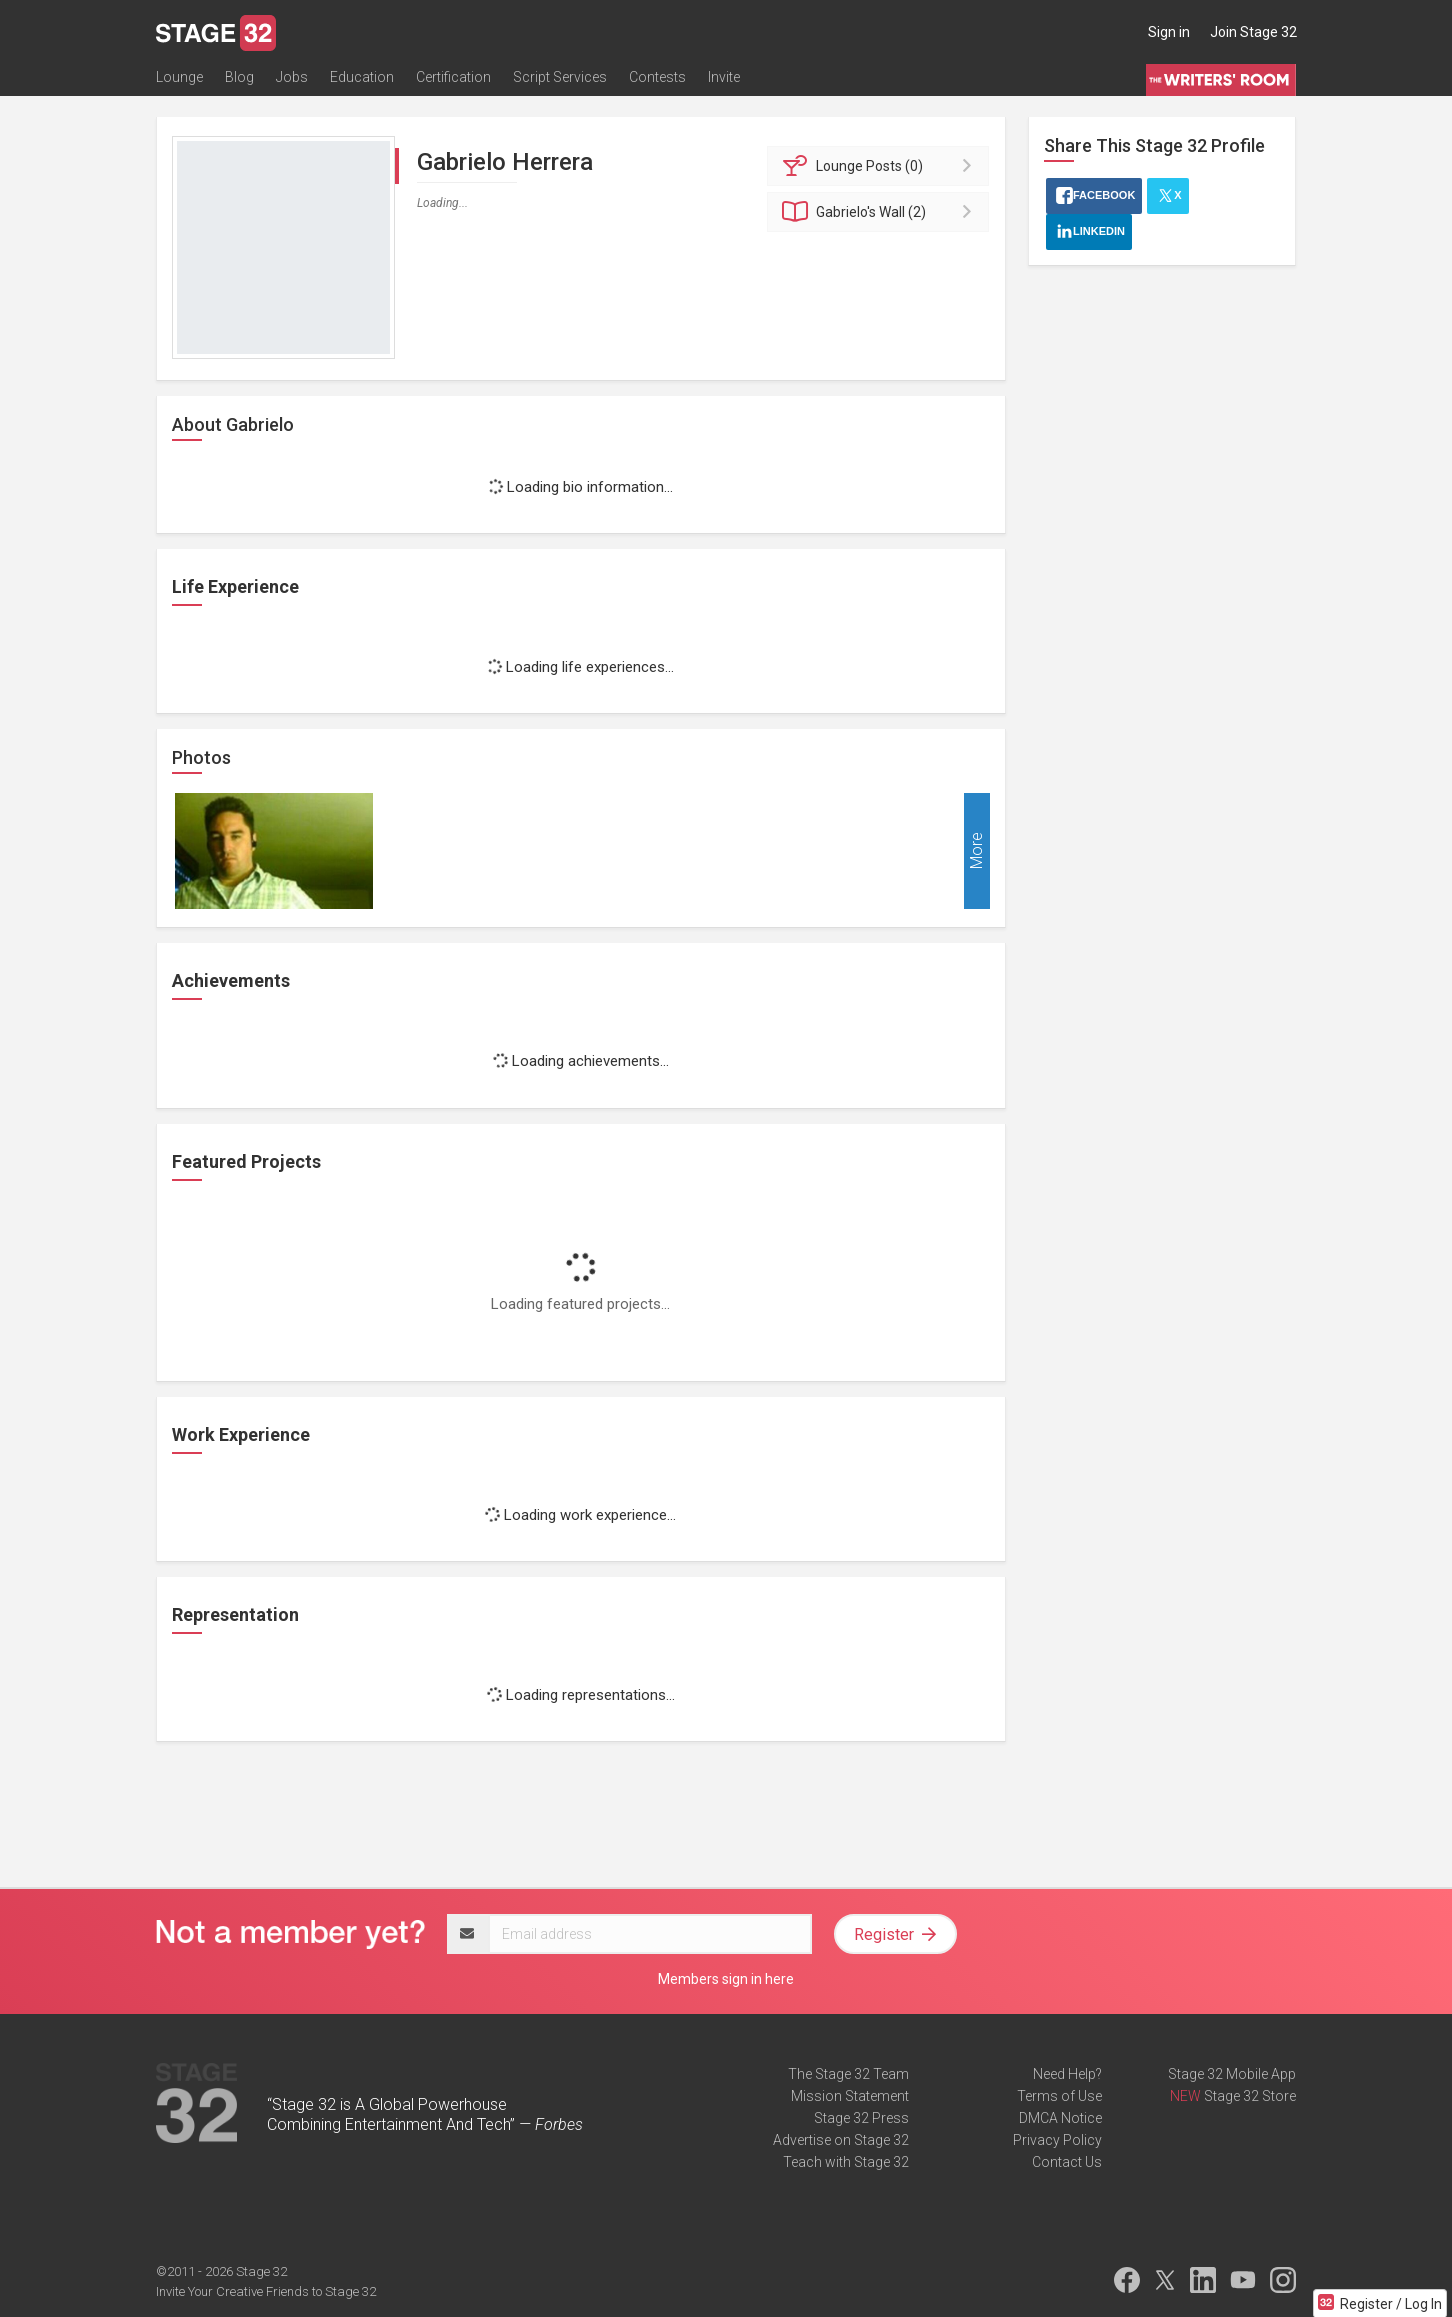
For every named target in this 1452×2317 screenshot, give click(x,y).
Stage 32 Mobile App (1232, 2074)
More (976, 851)
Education (362, 77)
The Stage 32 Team (848, 2074)
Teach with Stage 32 (846, 2162)
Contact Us (1067, 2162)
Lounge (179, 77)
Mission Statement (850, 2096)
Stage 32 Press (861, 2118)
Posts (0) (881, 166)
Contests (657, 77)
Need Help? (1067, 2074)
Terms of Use (1059, 2096)
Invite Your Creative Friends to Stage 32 (266, 2291)
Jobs (292, 77)
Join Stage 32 (1253, 32)
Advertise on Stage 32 (841, 2140)
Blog (239, 77)
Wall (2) (881, 212)
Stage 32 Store (1250, 2096)
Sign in (1169, 32)
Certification (453, 77)
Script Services (560, 77)
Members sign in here (726, 1979)
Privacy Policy (1057, 2140)
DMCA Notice (1060, 2118)
